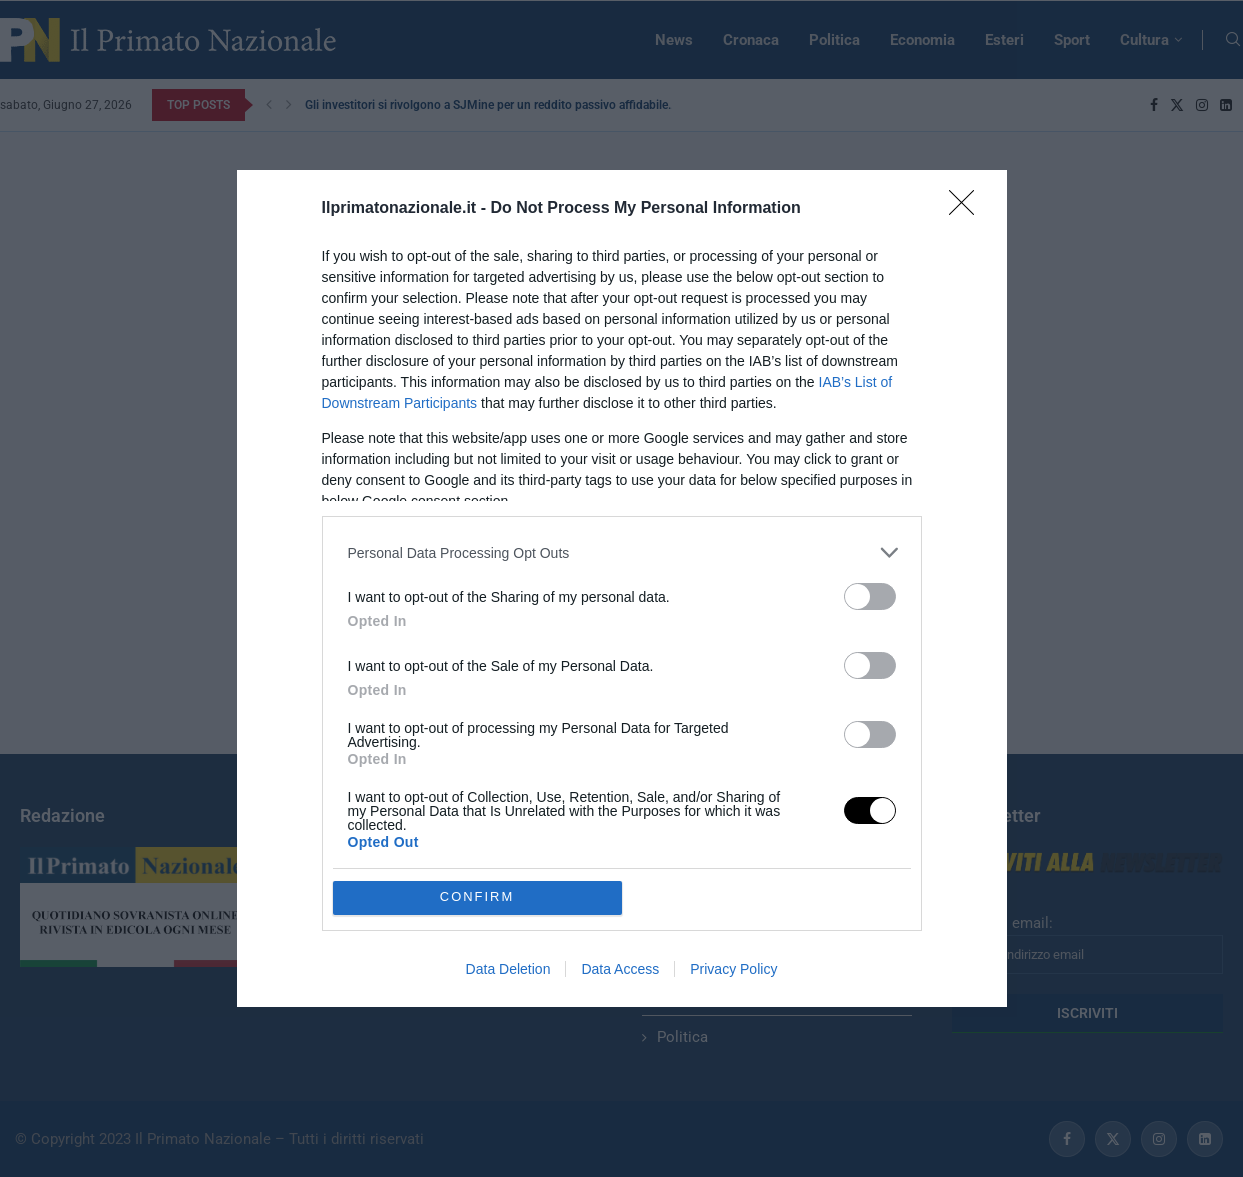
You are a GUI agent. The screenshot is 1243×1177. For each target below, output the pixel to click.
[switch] (870, 596)
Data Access (620, 969)
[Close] (968, 209)
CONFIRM (477, 897)
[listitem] (622, 552)
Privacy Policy (733, 969)
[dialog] (622, 588)
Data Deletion (508, 969)
